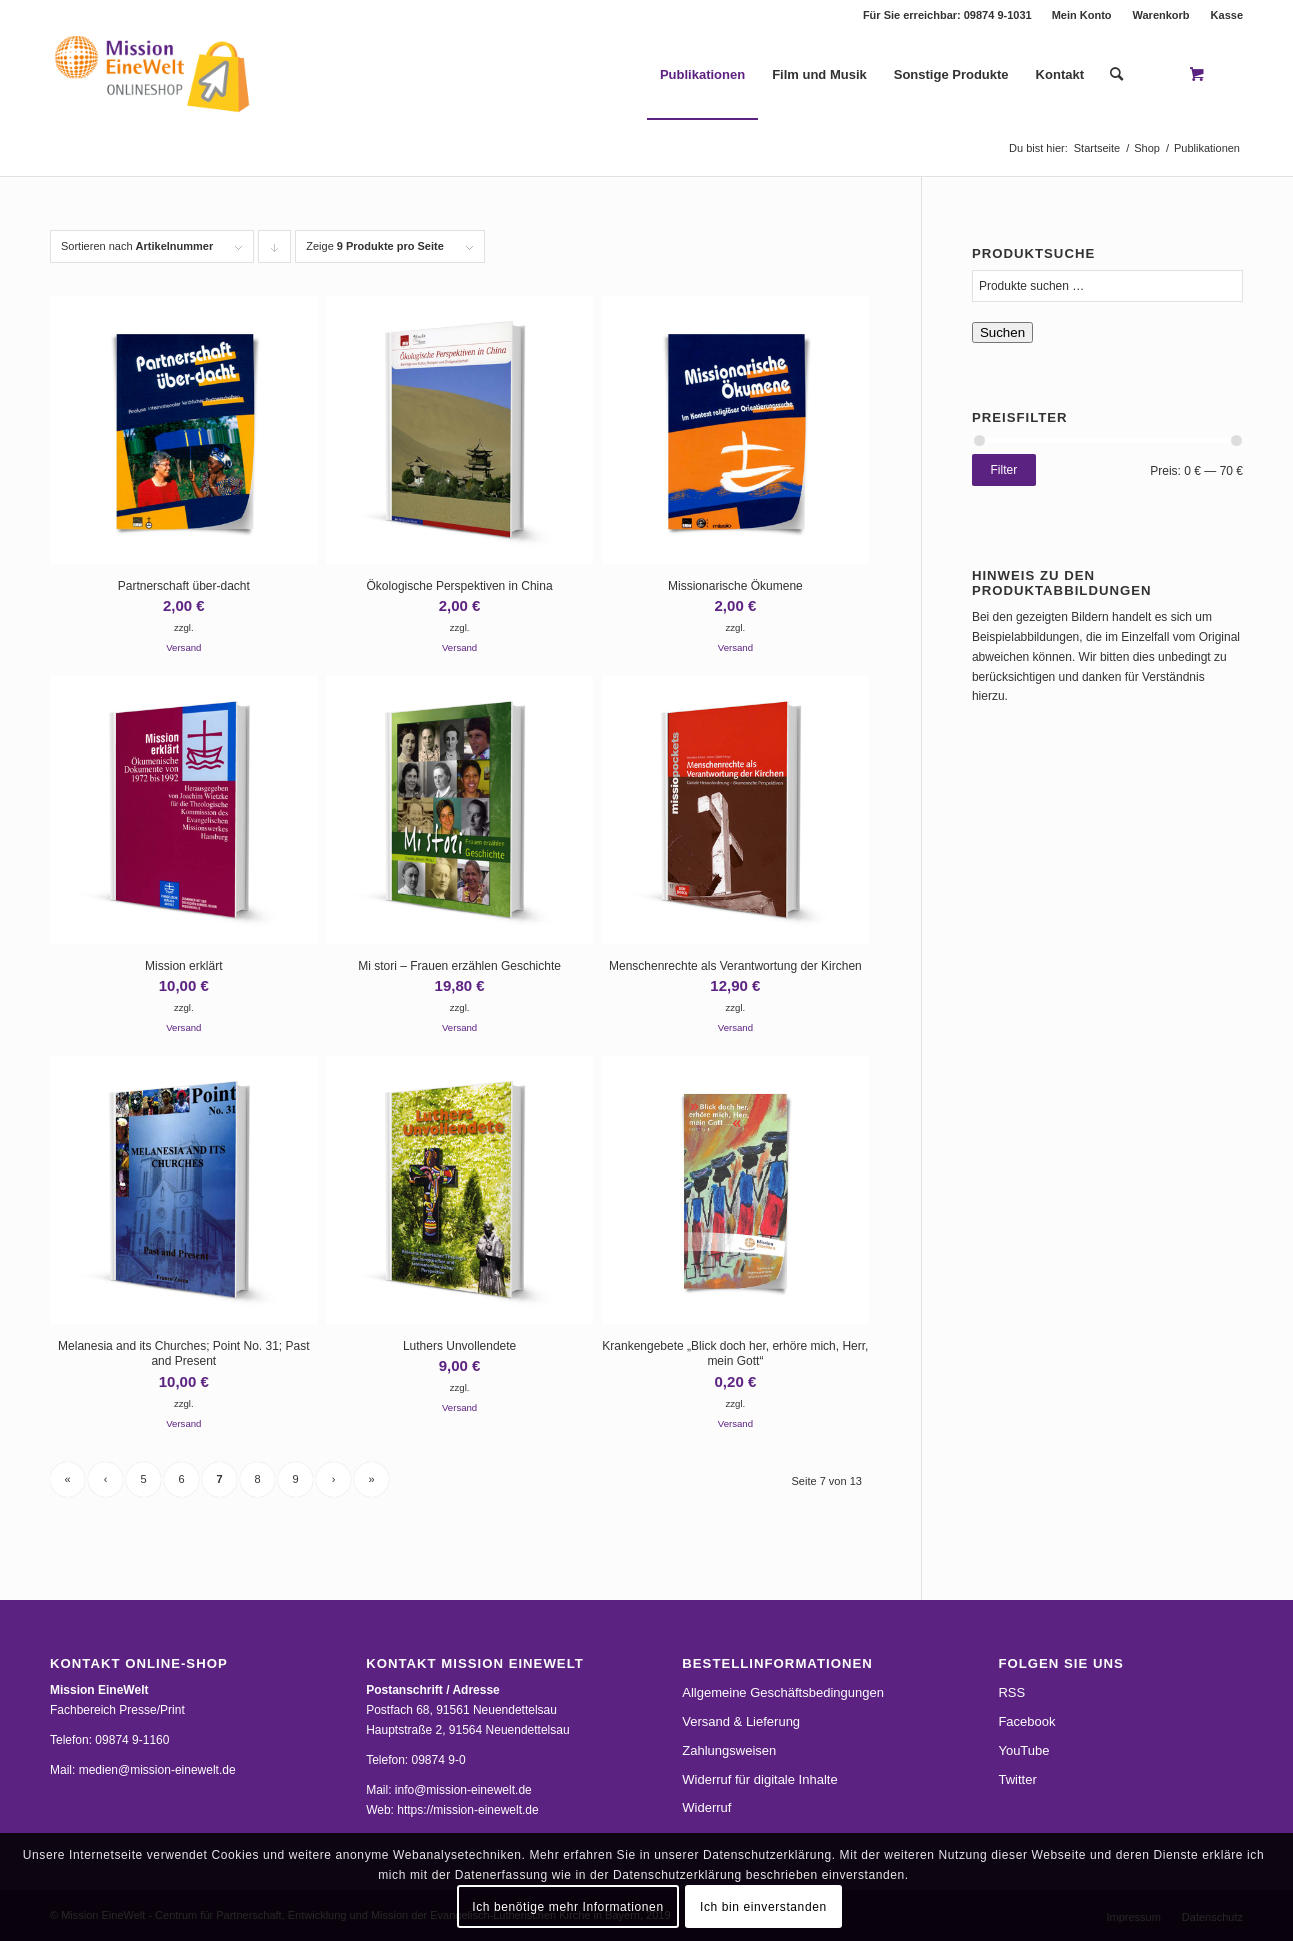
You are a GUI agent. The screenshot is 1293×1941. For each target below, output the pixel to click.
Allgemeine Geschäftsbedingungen (783, 1692)
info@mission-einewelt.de (463, 1790)
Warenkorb (1161, 15)
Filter (1004, 470)
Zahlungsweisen (729, 1750)
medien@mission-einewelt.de (157, 1770)
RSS (1011, 1692)
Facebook (1026, 1721)
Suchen (1002, 332)
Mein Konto (1082, 15)
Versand (183, 647)
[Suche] (1116, 75)
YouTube (1023, 1750)
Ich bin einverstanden (763, 1907)
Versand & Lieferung (741, 1721)
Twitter (1017, 1779)
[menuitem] (1082, 15)
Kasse (1227, 15)
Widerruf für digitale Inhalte (759, 1779)
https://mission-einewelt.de (467, 1810)
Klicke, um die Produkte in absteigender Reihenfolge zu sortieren (275, 251)
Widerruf (706, 1807)
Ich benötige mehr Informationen (567, 1907)
